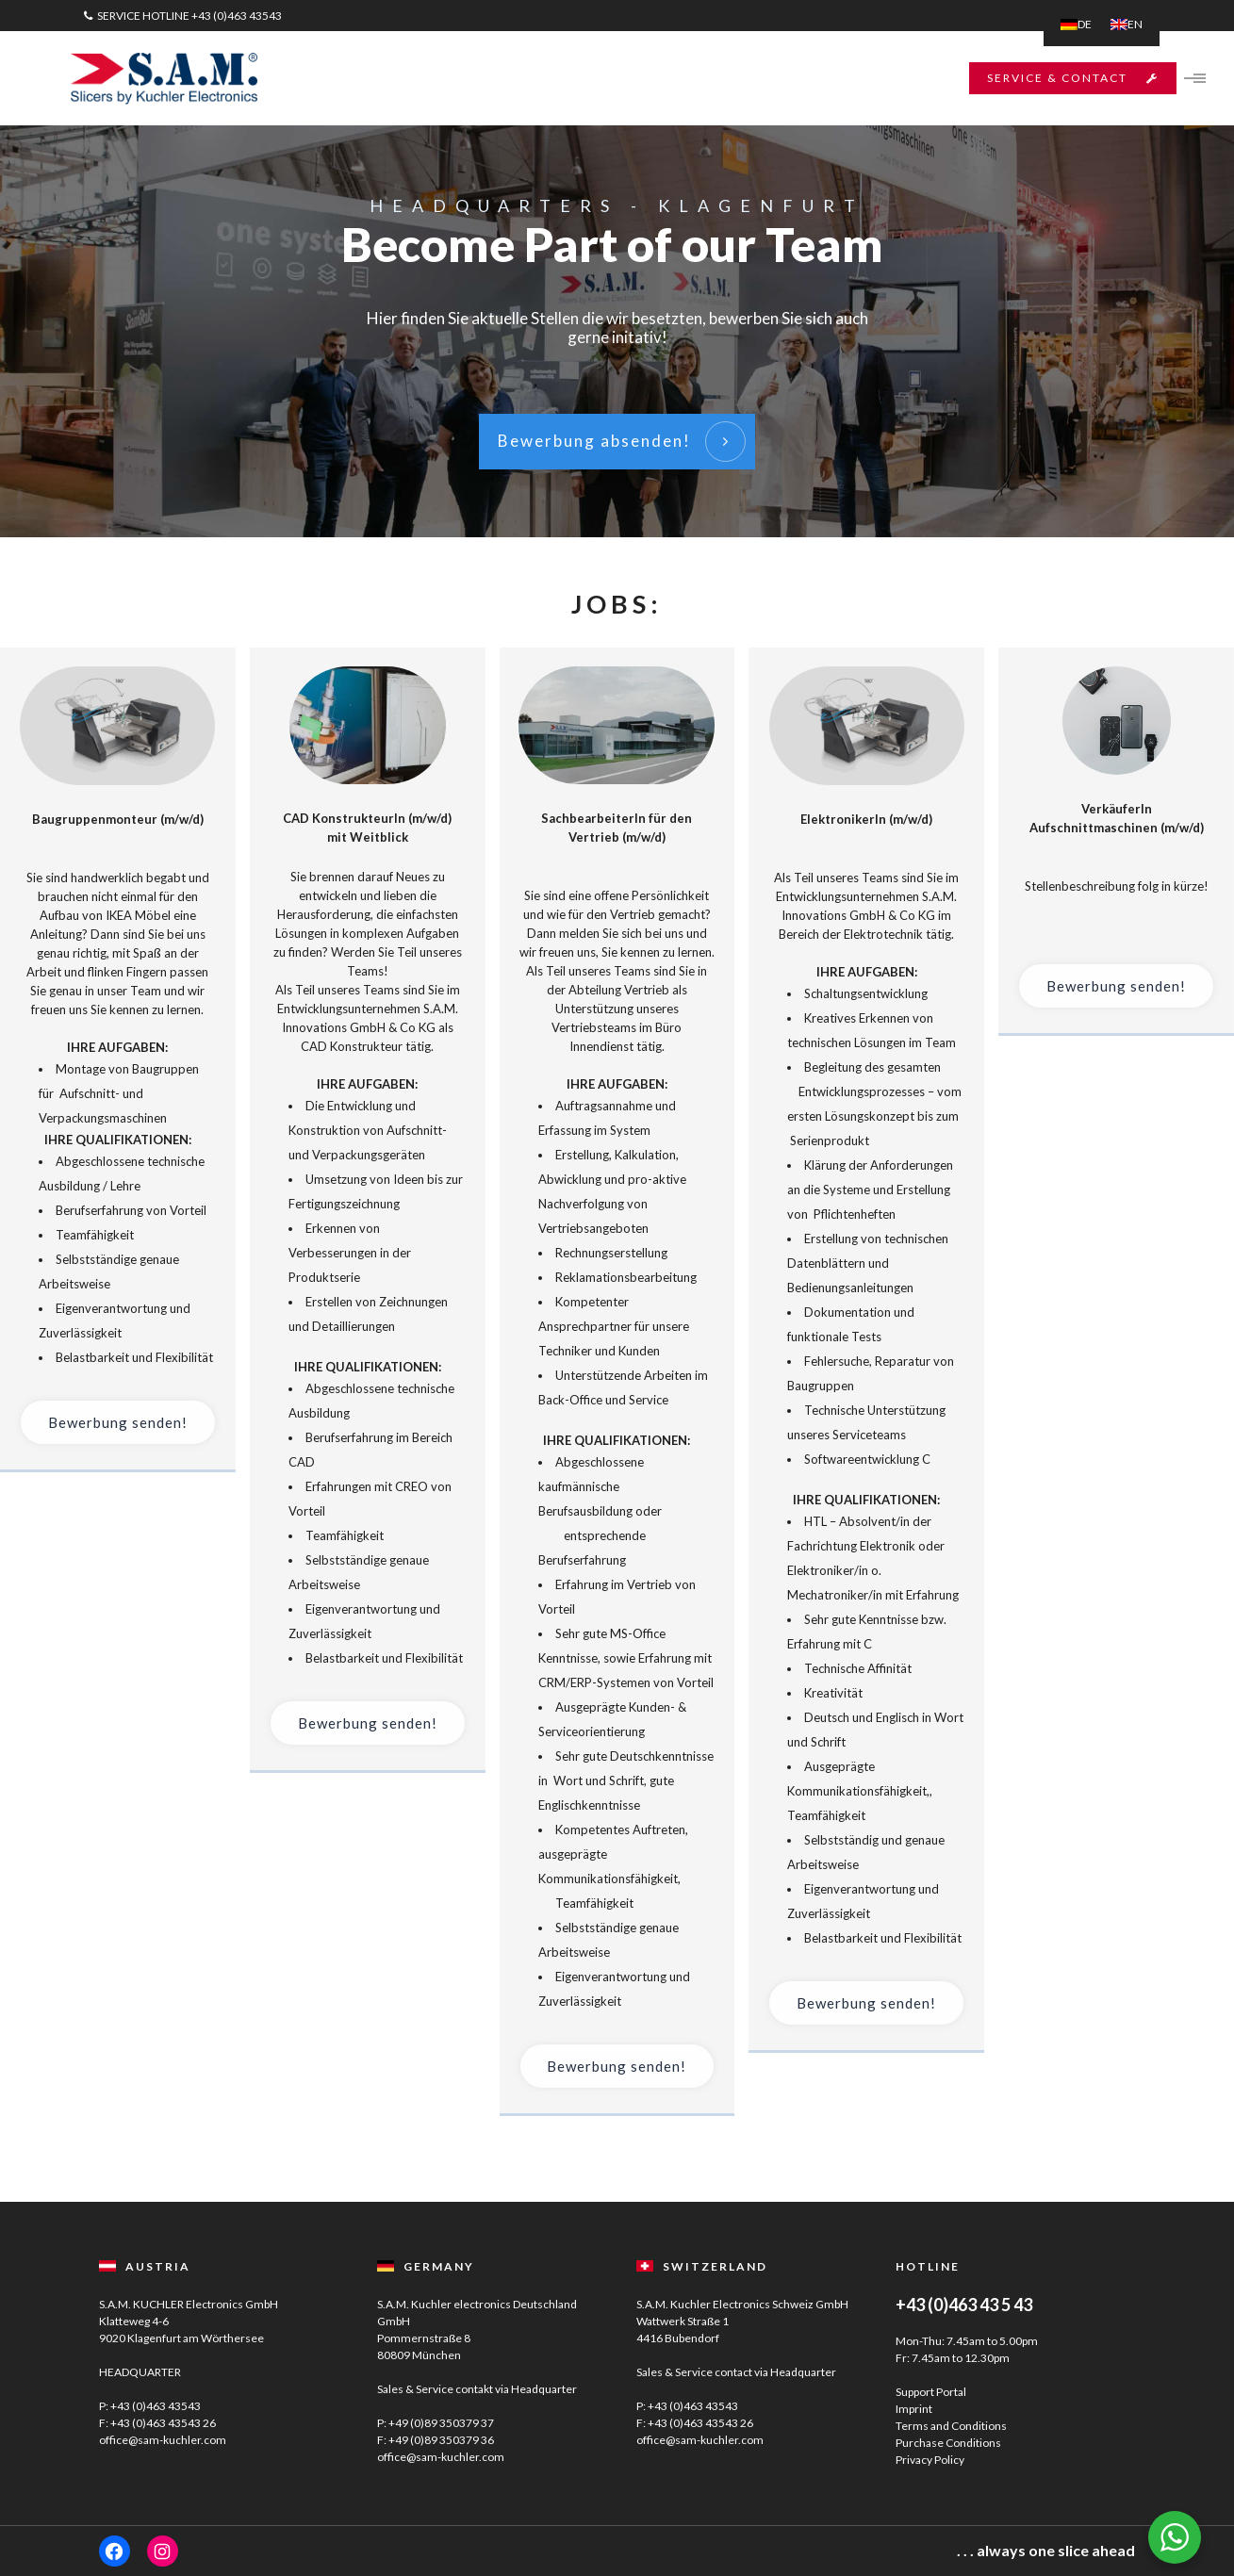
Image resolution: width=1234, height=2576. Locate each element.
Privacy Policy (930, 2460)
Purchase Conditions (948, 2443)
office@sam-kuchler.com (162, 2440)
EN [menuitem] (1135, 24)
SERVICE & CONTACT (1061, 78)
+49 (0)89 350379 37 (441, 2423)
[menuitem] (1076, 24)
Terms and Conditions (951, 2426)
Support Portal (931, 2392)
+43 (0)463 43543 (236, 15)
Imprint (914, 2409)
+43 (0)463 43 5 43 (964, 2304)
